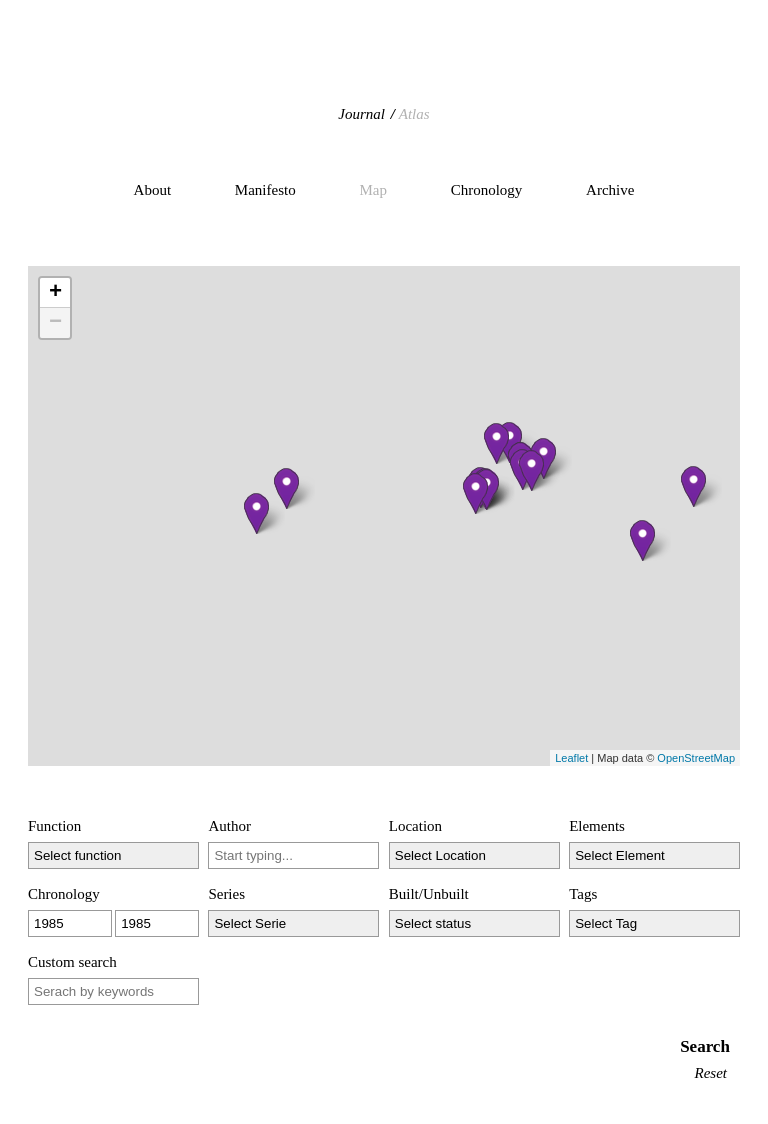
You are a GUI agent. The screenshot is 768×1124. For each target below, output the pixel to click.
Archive (610, 190)
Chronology (487, 190)
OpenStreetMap (696, 758)
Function (54, 826)
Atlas (414, 114)
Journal (361, 114)
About (153, 190)
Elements (597, 826)
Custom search (72, 962)
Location (415, 826)
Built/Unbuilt (429, 894)
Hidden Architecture (384, 65)
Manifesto (265, 190)
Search (705, 1046)
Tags (583, 894)
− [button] (55, 323)
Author (229, 826)
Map (373, 190)
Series (226, 894)
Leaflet (571, 758)
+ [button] (55, 293)
